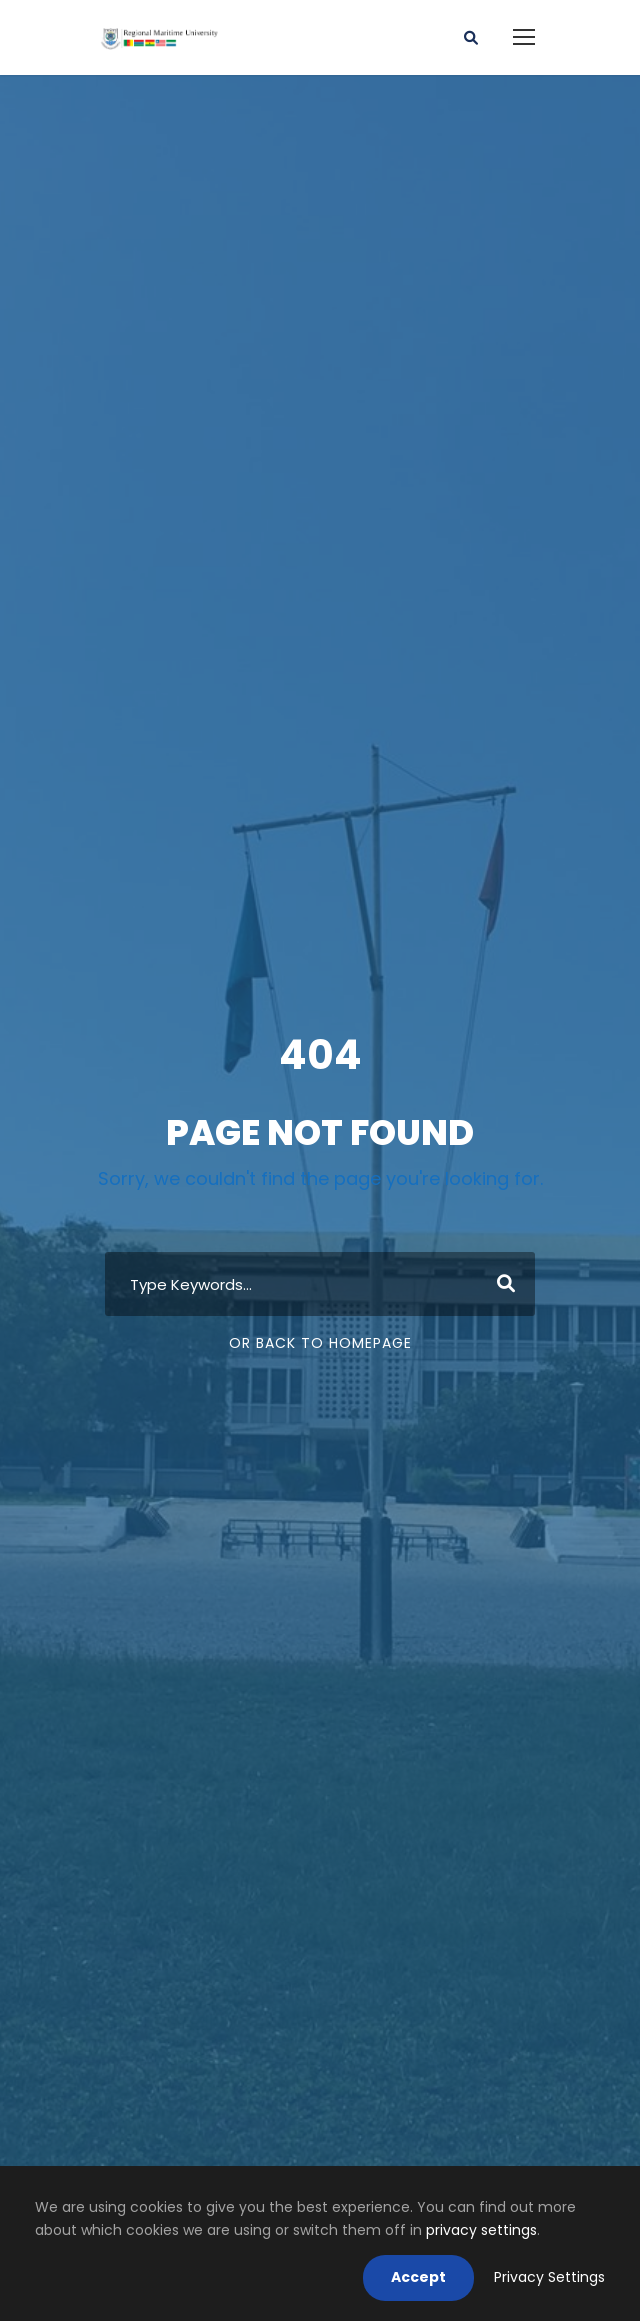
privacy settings (481, 2230)
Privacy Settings (549, 2277)
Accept (418, 2277)
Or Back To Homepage (320, 1343)
